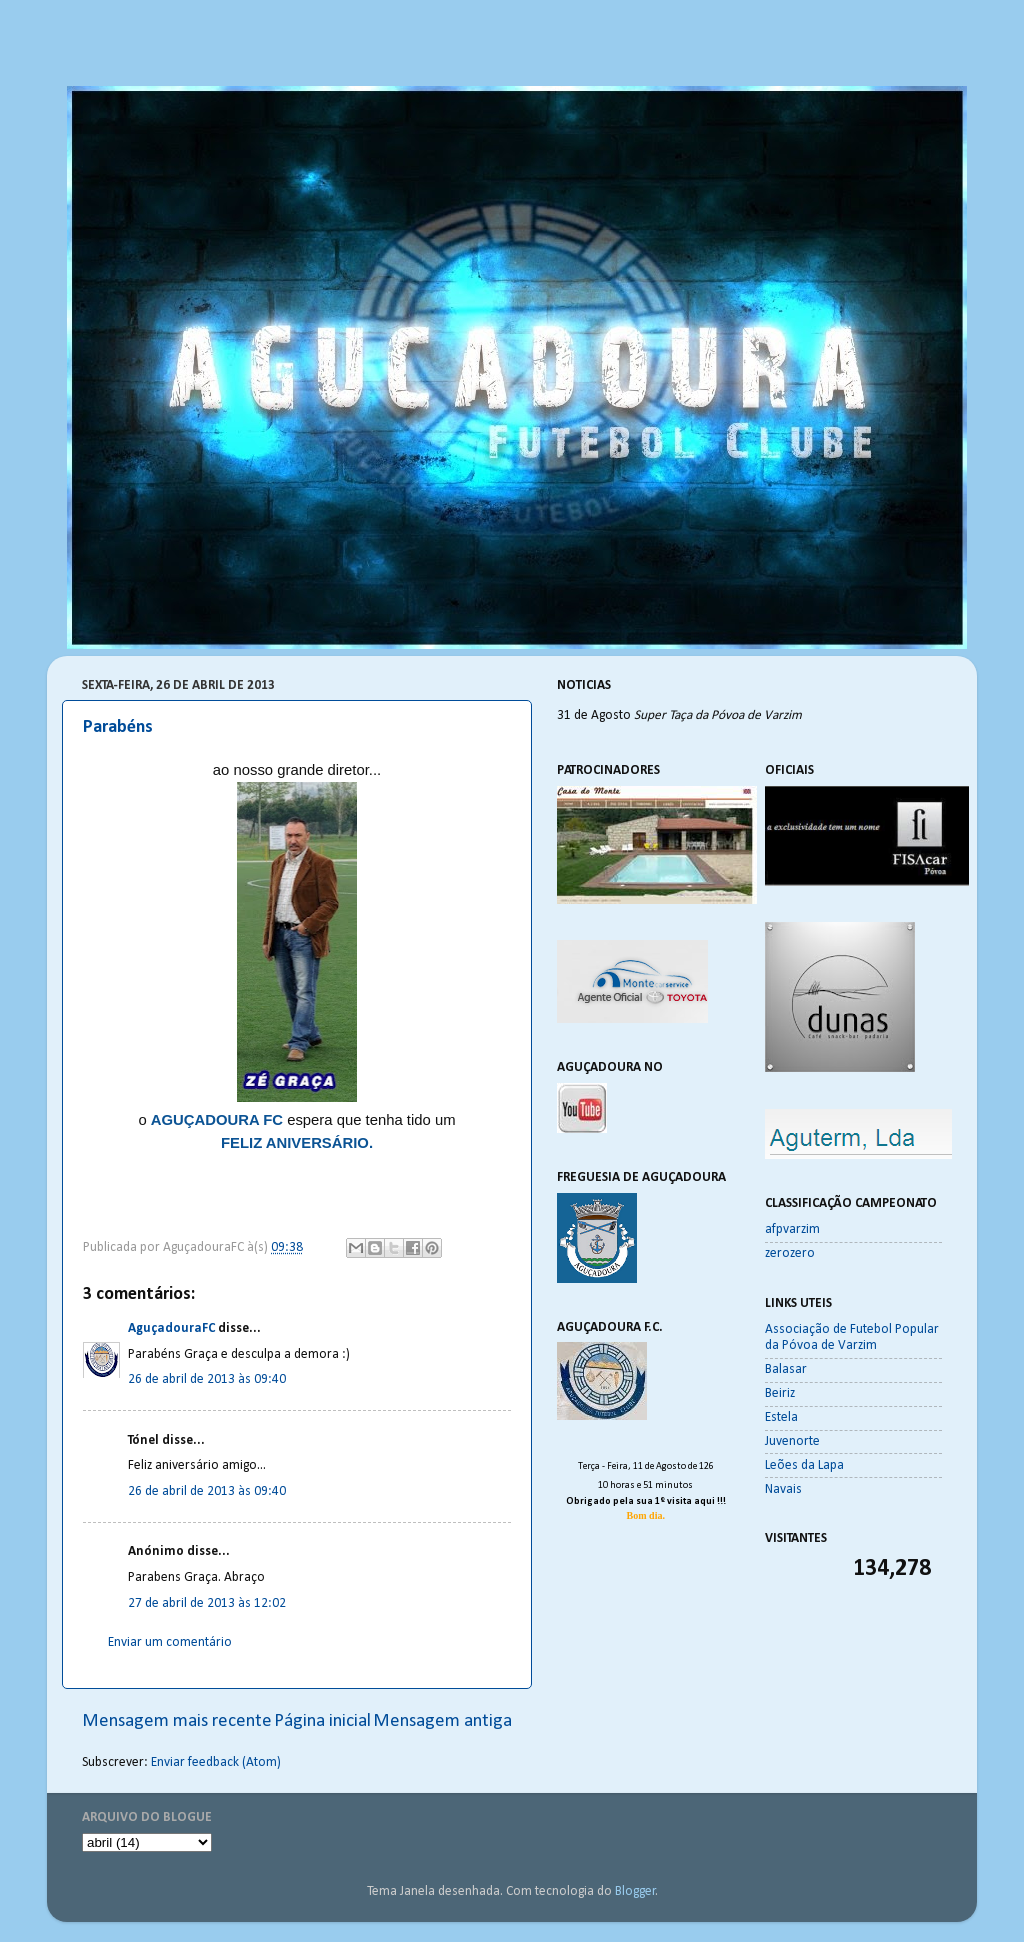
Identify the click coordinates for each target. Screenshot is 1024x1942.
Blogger (635, 1891)
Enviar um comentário (170, 1642)
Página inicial (322, 1721)
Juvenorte (792, 1441)
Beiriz (780, 1393)
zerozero (790, 1253)
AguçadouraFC (171, 1328)
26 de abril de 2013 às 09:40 (207, 1379)
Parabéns (118, 727)
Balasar (786, 1369)
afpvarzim (792, 1229)
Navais (783, 1489)
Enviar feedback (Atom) (216, 1762)
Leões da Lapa (804, 1465)
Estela (781, 1417)
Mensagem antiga (442, 1721)
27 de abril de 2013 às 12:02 (207, 1603)
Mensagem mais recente (177, 1721)
